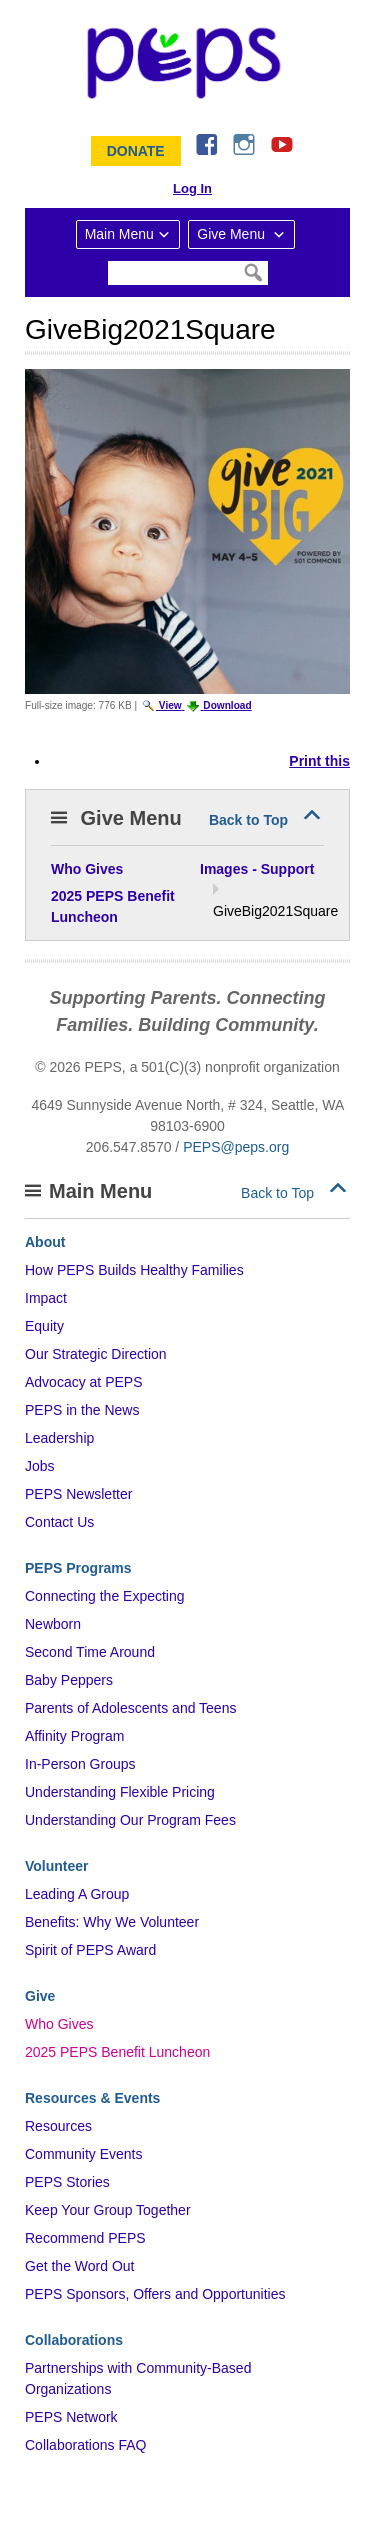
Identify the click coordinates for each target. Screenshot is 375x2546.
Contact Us (59, 1522)
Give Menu (233, 234)
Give (40, 1996)
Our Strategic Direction (96, 1354)
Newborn (53, 1624)
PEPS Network (71, 2417)
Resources (58, 2126)
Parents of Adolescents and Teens (130, 1708)
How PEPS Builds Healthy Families (134, 1270)
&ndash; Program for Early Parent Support (188, 63)
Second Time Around (90, 1652)
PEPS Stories (67, 2182)
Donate (136, 151)
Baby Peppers (69, 1680)
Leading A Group (77, 1894)
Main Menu (119, 234)
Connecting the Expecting (105, 1596)
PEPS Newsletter (78, 1494)
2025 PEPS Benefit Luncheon (117, 2052)
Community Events (83, 2154)
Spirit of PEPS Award (90, 1950)
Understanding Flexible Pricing (120, 1792)
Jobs (40, 1466)
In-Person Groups (80, 1764)
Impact (46, 1298)
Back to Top (248, 820)
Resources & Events (92, 2098)
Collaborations (74, 2340)
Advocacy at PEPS (84, 1382)
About (45, 1242)
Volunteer (57, 1866)
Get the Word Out (79, 2266)
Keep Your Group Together (108, 2210)
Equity (44, 1326)
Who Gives (59, 2024)
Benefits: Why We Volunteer (112, 1922)
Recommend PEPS (85, 2238)
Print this (319, 761)
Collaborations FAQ (85, 2445)
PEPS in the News (82, 1410)
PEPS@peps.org (236, 1147)
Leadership (59, 1438)
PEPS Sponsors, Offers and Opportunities (155, 2294)
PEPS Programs (78, 1568)
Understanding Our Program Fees (130, 1820)
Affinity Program (74, 1736)
